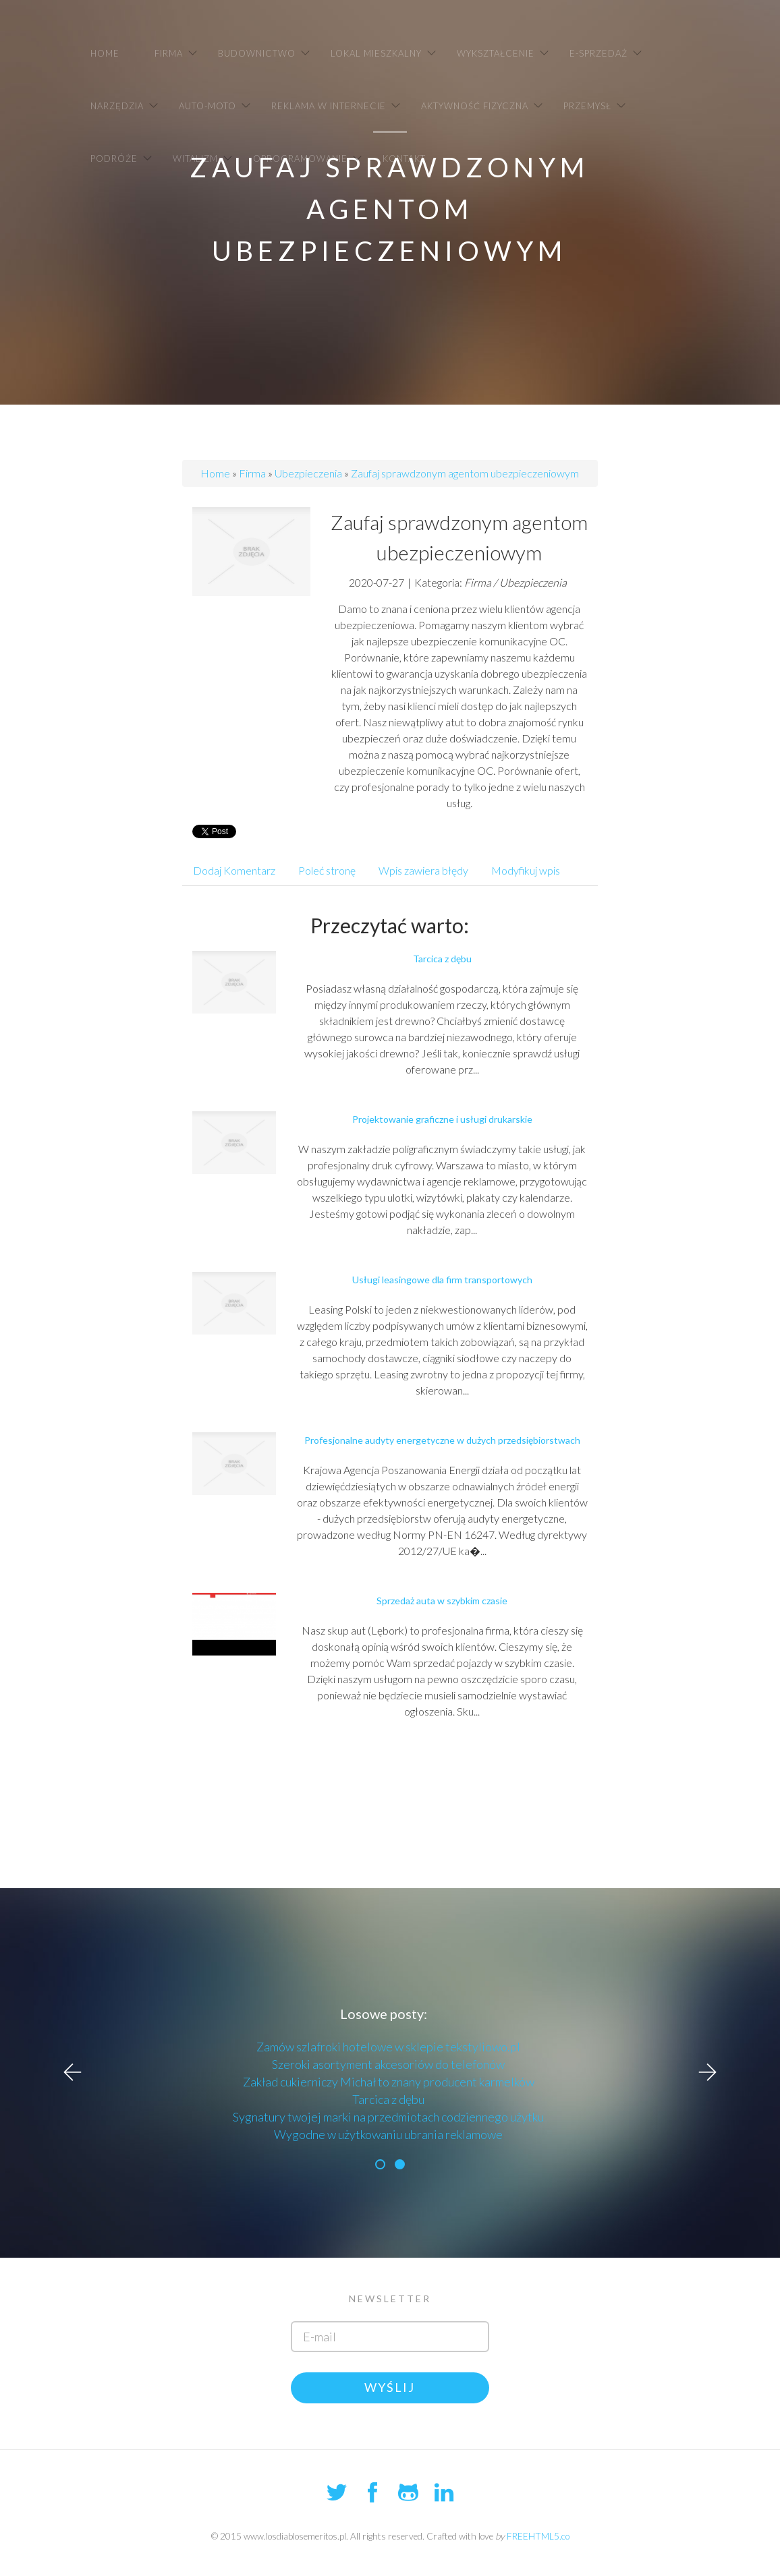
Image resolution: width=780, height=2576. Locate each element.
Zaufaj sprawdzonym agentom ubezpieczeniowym (465, 473)
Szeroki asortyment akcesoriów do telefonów (388, 2064)
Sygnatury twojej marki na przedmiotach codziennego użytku (388, 2116)
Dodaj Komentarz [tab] (234, 870)
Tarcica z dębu (442, 958)
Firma (252, 473)
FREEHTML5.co (538, 2536)
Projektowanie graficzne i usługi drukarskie (442, 1119)
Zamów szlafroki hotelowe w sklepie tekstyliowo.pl (388, 2046)
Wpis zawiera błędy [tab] (423, 870)
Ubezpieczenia (308, 473)
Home (215, 473)
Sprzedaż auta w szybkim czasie (442, 1600)
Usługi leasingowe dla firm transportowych (442, 1279)
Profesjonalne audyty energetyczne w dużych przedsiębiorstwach (442, 1440)
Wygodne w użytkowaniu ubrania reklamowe (388, 2134)
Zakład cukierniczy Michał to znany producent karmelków (388, 2081)
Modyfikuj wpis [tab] (525, 870)
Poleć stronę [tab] (327, 870)
